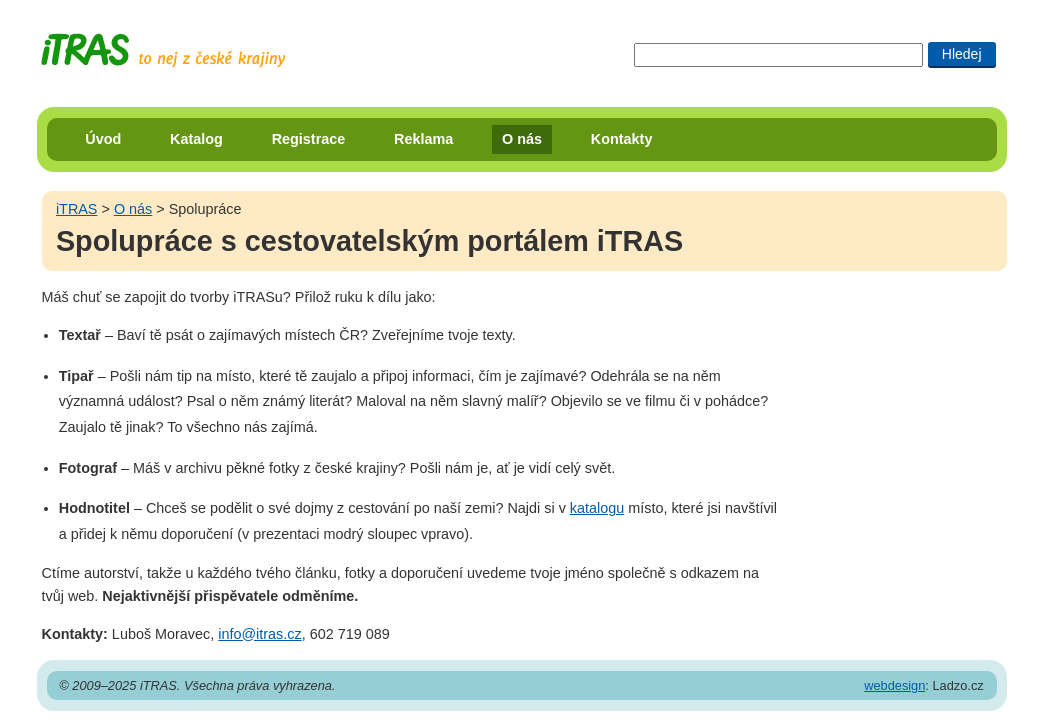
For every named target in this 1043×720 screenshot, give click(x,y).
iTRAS (77, 209)
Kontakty (622, 139)
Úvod (103, 139)
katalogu (597, 508)
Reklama (423, 139)
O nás (522, 139)
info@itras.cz (259, 634)
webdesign (894, 685)
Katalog (196, 139)
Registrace (309, 139)
